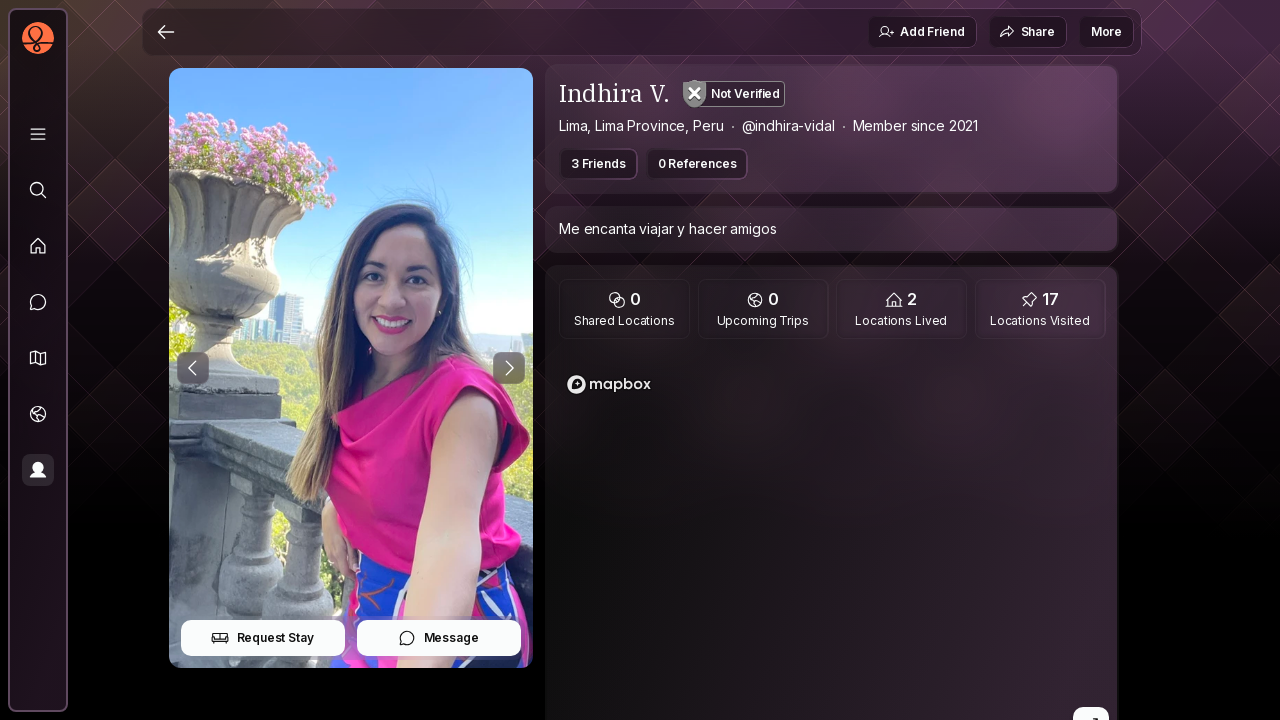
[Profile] (38, 470)
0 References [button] (697, 163)
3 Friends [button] (598, 163)
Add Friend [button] (921, 32)
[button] (38, 358)
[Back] (166, 32)
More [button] (1106, 31)
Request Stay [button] (262, 638)
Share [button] (1027, 32)
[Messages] (38, 302)
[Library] (38, 134)
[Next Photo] (509, 368)
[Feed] (38, 246)
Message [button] (438, 638)
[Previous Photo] (193, 368)
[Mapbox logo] (609, 384)
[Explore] (38, 190)
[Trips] (38, 414)
